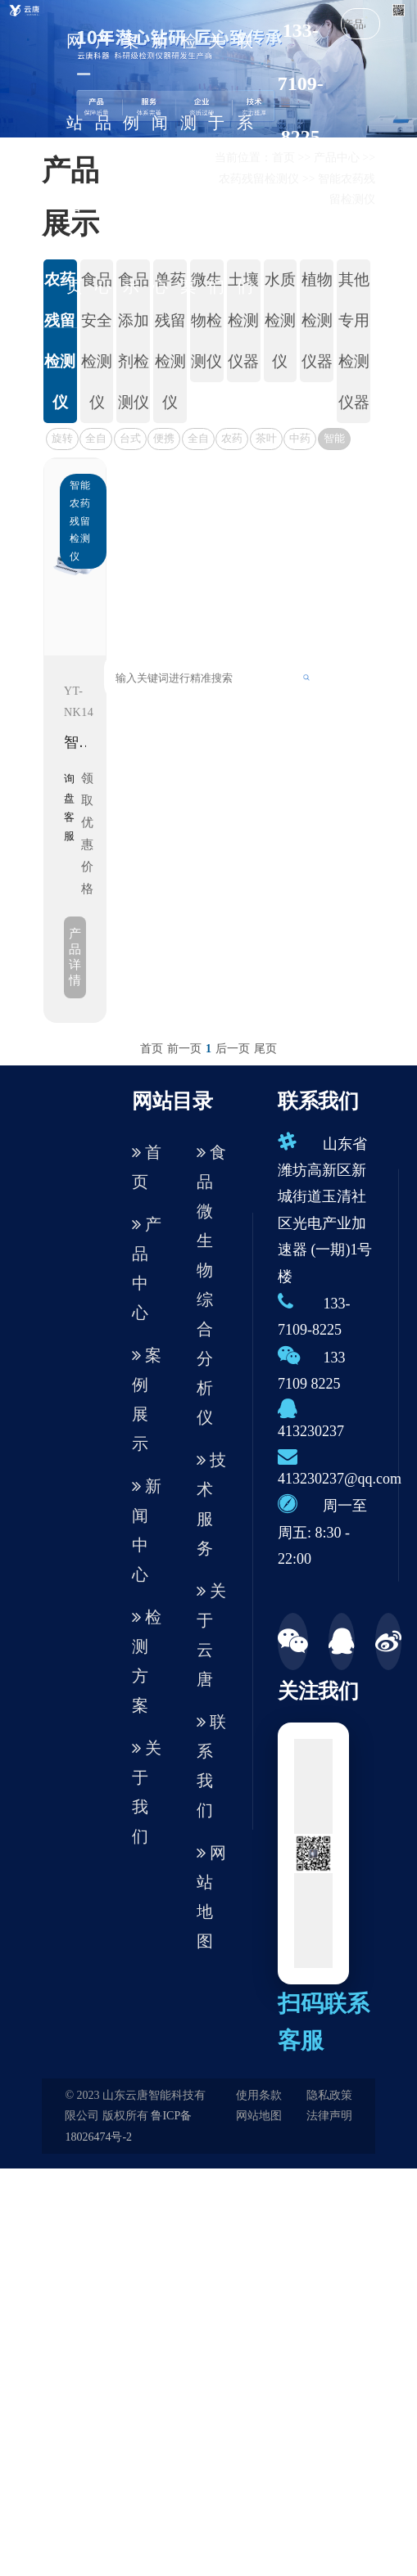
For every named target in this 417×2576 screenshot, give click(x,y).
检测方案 (188, 163)
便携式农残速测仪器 (164, 440)
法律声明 (329, 2116)
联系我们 (245, 163)
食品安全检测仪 (96, 341)
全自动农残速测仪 (198, 440)
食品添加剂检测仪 (133, 341)
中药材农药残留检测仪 (299, 440)
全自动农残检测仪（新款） (96, 440)
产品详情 (75, 956)
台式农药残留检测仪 (130, 440)
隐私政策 (329, 2095)
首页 (151, 1049)
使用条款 (259, 2095)
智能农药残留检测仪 (334, 440)
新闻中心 (160, 163)
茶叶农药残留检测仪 (266, 440)
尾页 (265, 1049)
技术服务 (211, 1504)
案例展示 (131, 163)
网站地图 (211, 1897)
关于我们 (216, 163)
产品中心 (103, 163)
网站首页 (74, 163)
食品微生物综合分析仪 (211, 1284)
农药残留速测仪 (231, 440)
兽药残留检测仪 (170, 341)
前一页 (184, 1049)
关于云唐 (211, 1635)
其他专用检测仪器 (353, 341)
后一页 (232, 1049)
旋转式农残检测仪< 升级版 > (61, 440)
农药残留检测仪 (59, 341)
